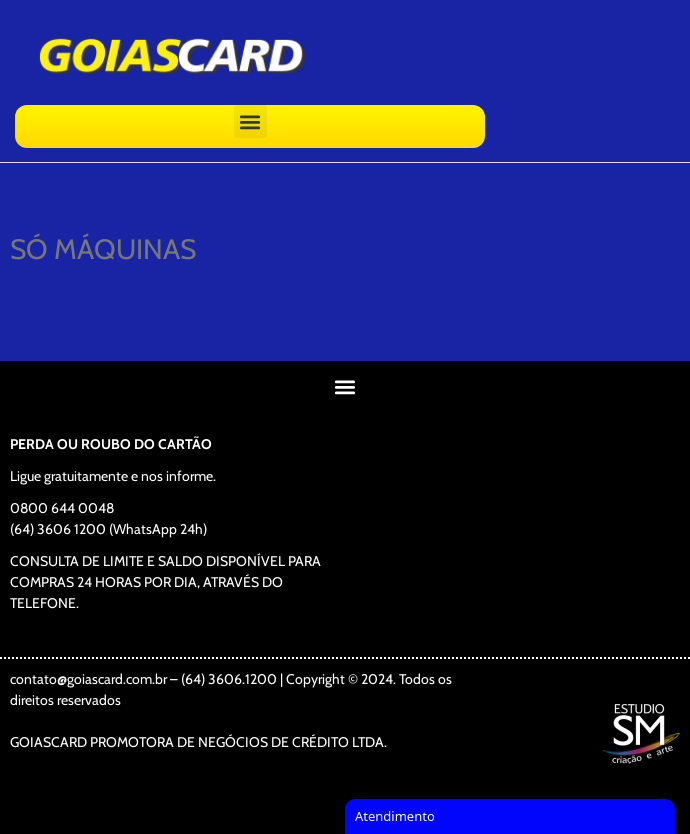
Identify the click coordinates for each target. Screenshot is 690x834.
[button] (250, 121)
